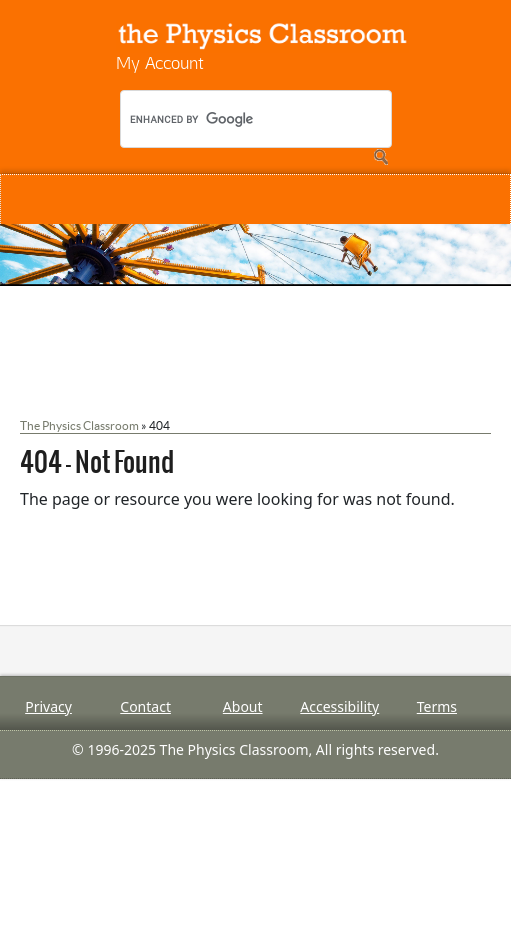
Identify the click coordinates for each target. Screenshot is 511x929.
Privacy (48, 706)
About (243, 706)
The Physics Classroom (79, 425)
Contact (145, 706)
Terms (437, 706)
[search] (260, 119)
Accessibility (339, 706)
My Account (160, 62)
